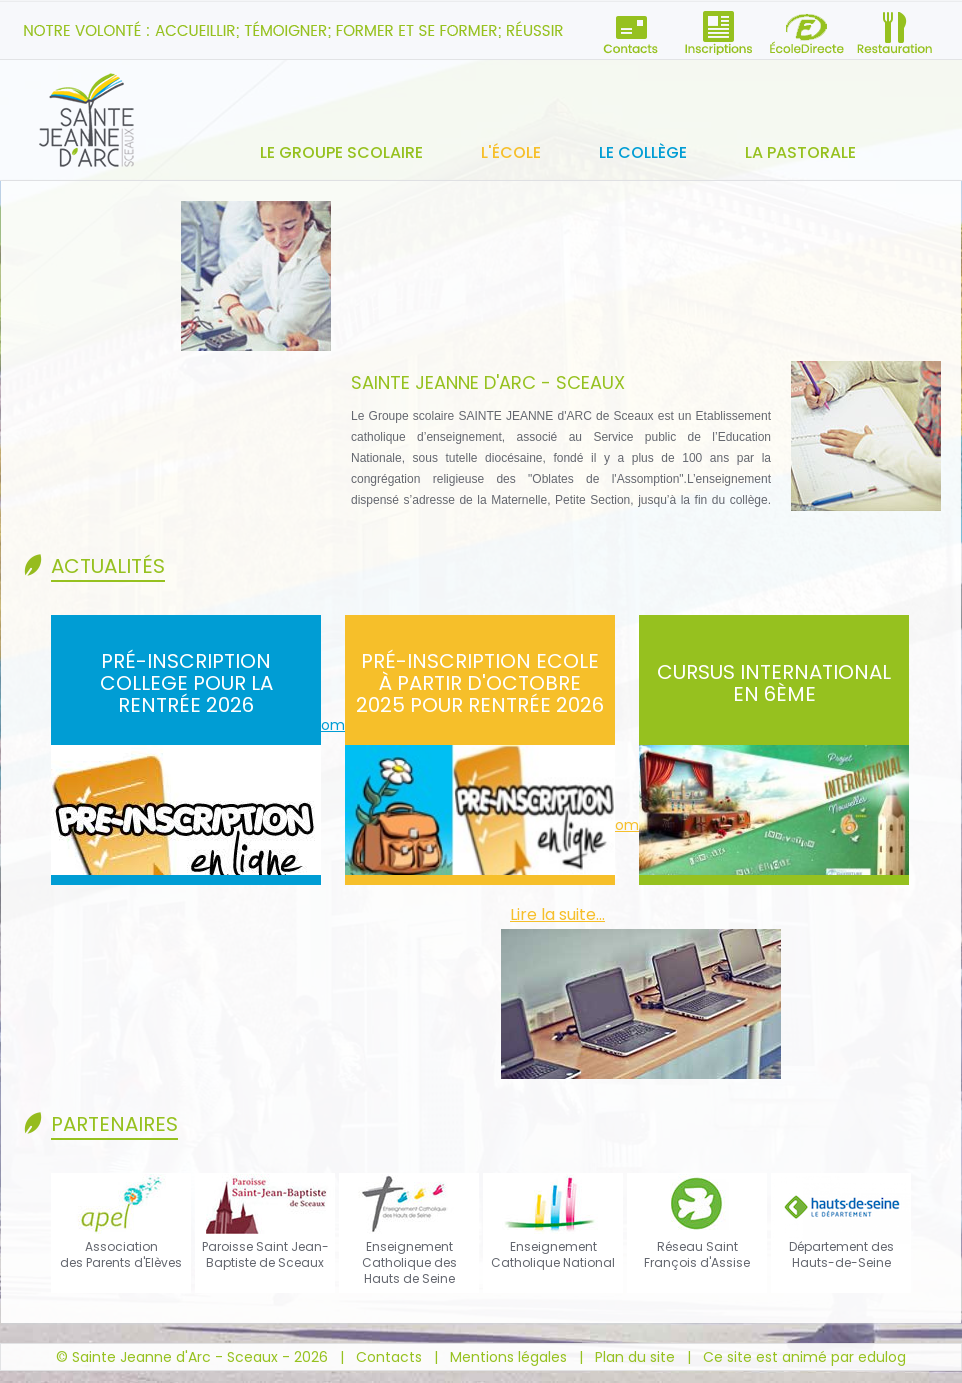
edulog (882, 1357)
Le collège (643, 152)
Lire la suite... (557, 914)
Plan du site (635, 1357)
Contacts (389, 1357)
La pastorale (800, 152)
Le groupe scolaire (341, 152)
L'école (511, 152)
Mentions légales (508, 1357)
